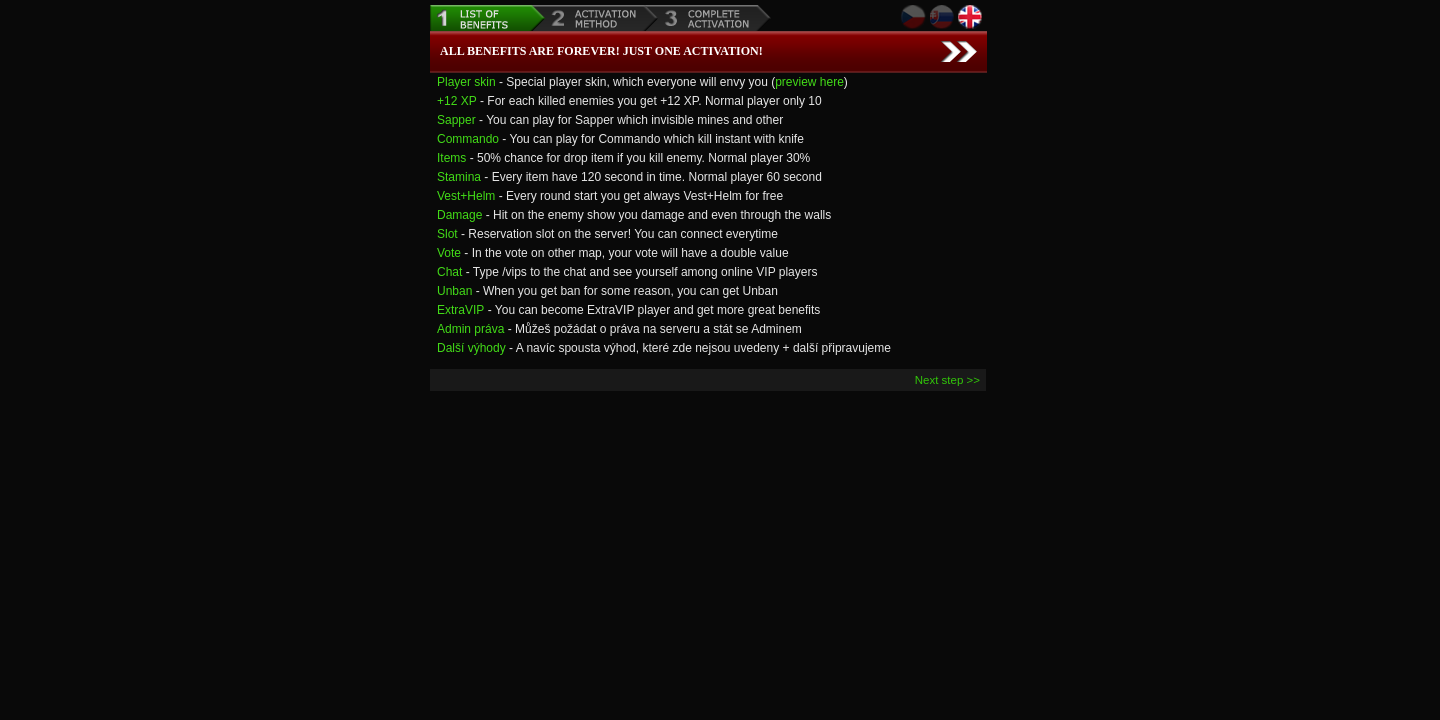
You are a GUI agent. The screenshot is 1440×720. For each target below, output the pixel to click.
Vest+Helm (466, 196)
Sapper (456, 120)
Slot (447, 234)
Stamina (459, 177)
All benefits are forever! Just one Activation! (601, 51)
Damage (459, 215)
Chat (449, 272)
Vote (449, 253)
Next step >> (947, 380)
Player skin (466, 82)
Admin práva (470, 329)
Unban (454, 291)
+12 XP (457, 101)
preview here (809, 82)
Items (451, 158)
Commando (468, 139)
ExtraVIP (460, 310)
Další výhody (471, 348)
